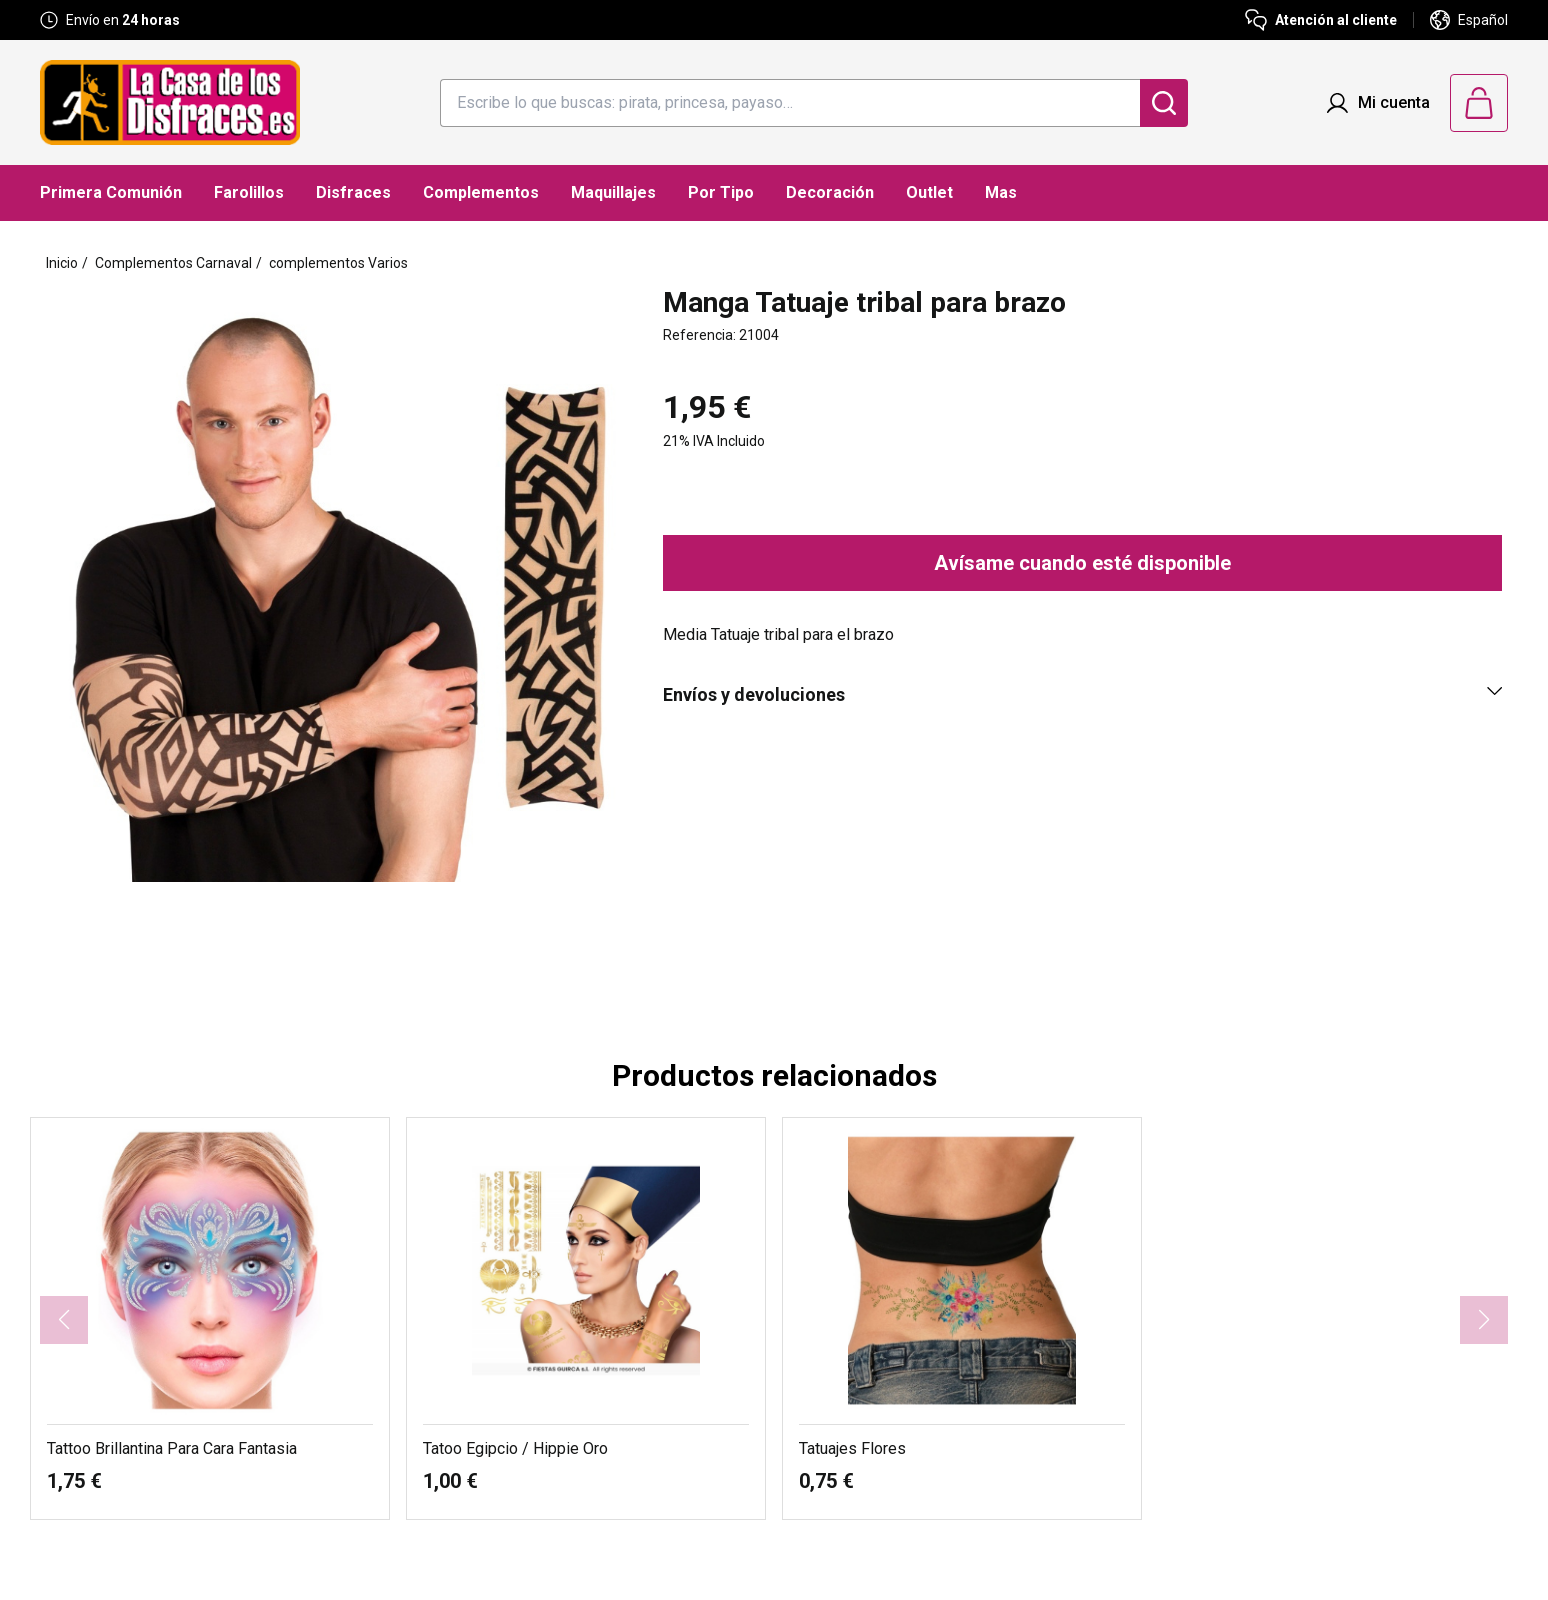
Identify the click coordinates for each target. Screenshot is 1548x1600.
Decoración (830, 192)
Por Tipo (721, 192)
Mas (1001, 192)
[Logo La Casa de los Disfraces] (170, 102)
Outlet (929, 192)
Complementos (481, 192)
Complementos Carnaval (173, 263)
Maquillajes (613, 192)
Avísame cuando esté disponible (1082, 563)
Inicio (62, 263)
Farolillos (249, 192)
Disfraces (353, 192)
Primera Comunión (111, 192)
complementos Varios (338, 263)
